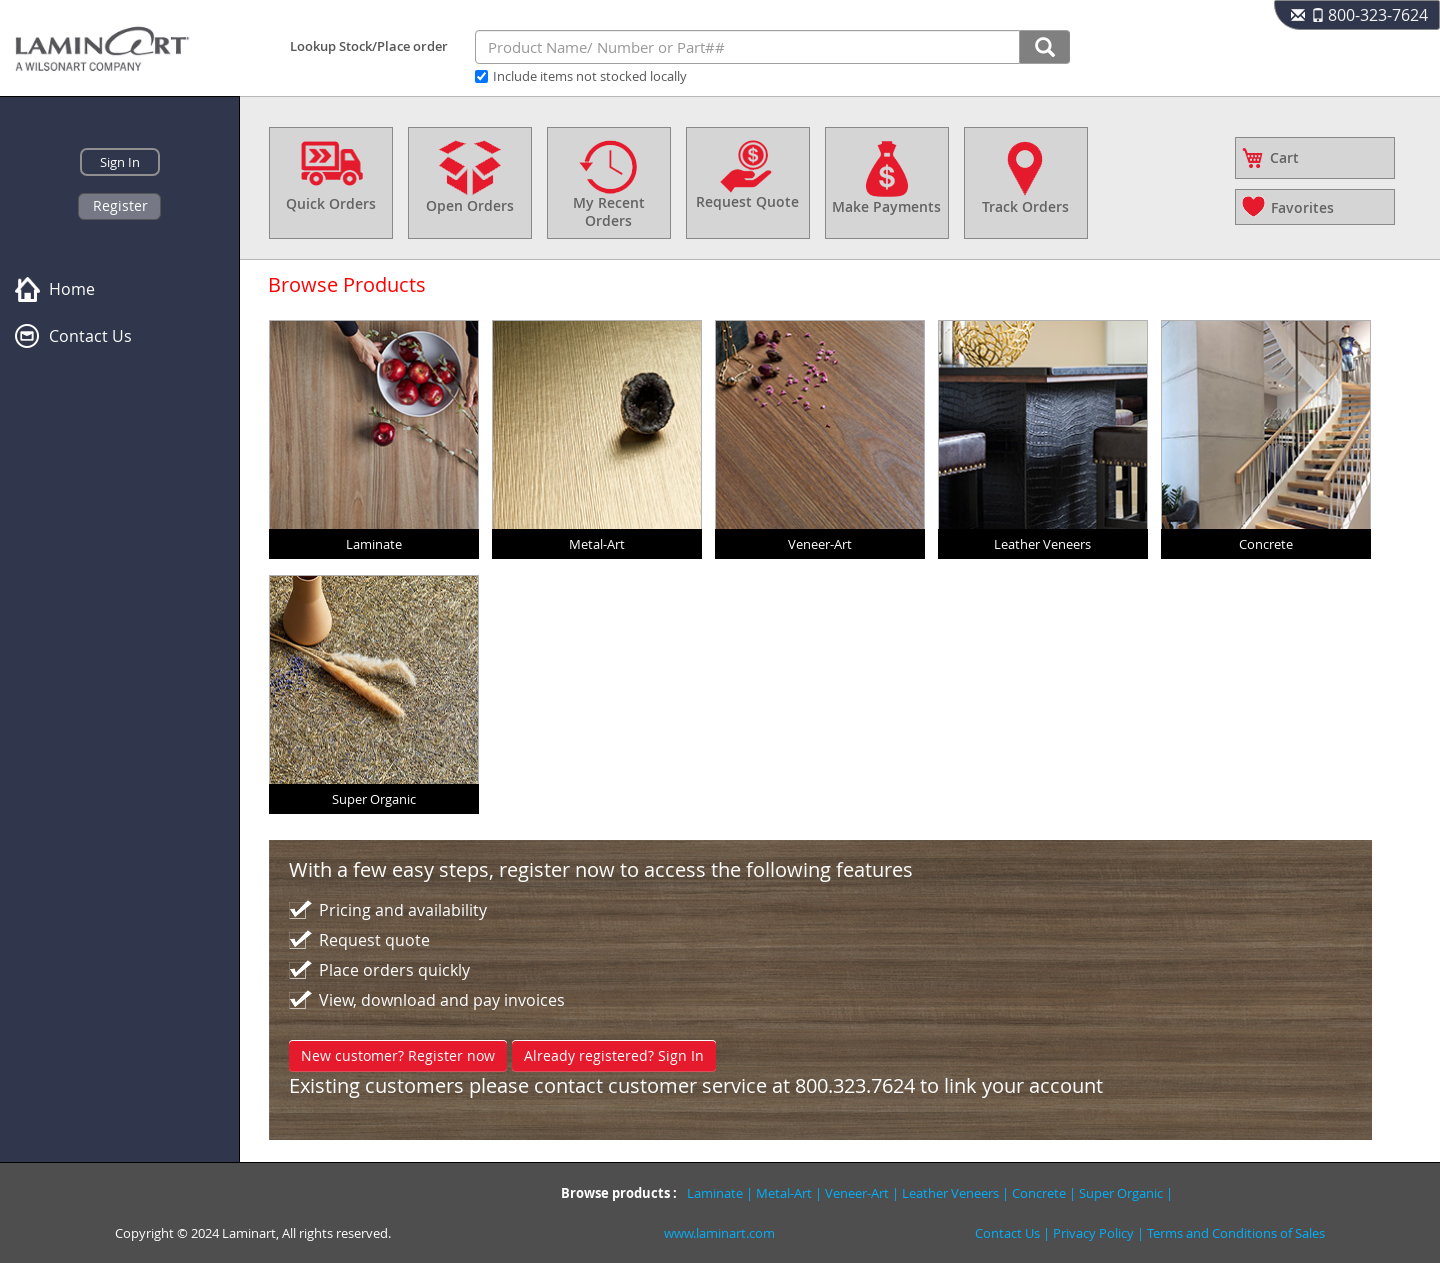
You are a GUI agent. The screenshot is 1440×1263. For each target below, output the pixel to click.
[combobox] (747, 47)
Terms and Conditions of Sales (1236, 1233)
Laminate (715, 1193)
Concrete (1039, 1193)
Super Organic (1121, 1193)
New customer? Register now (398, 1055)
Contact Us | (1014, 1233)
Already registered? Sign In (614, 1055)
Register (120, 205)
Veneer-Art (857, 1193)
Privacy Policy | (1100, 1233)
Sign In (120, 162)
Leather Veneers (950, 1193)
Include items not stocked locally (590, 76)
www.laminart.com (719, 1233)
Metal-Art (784, 1193)
